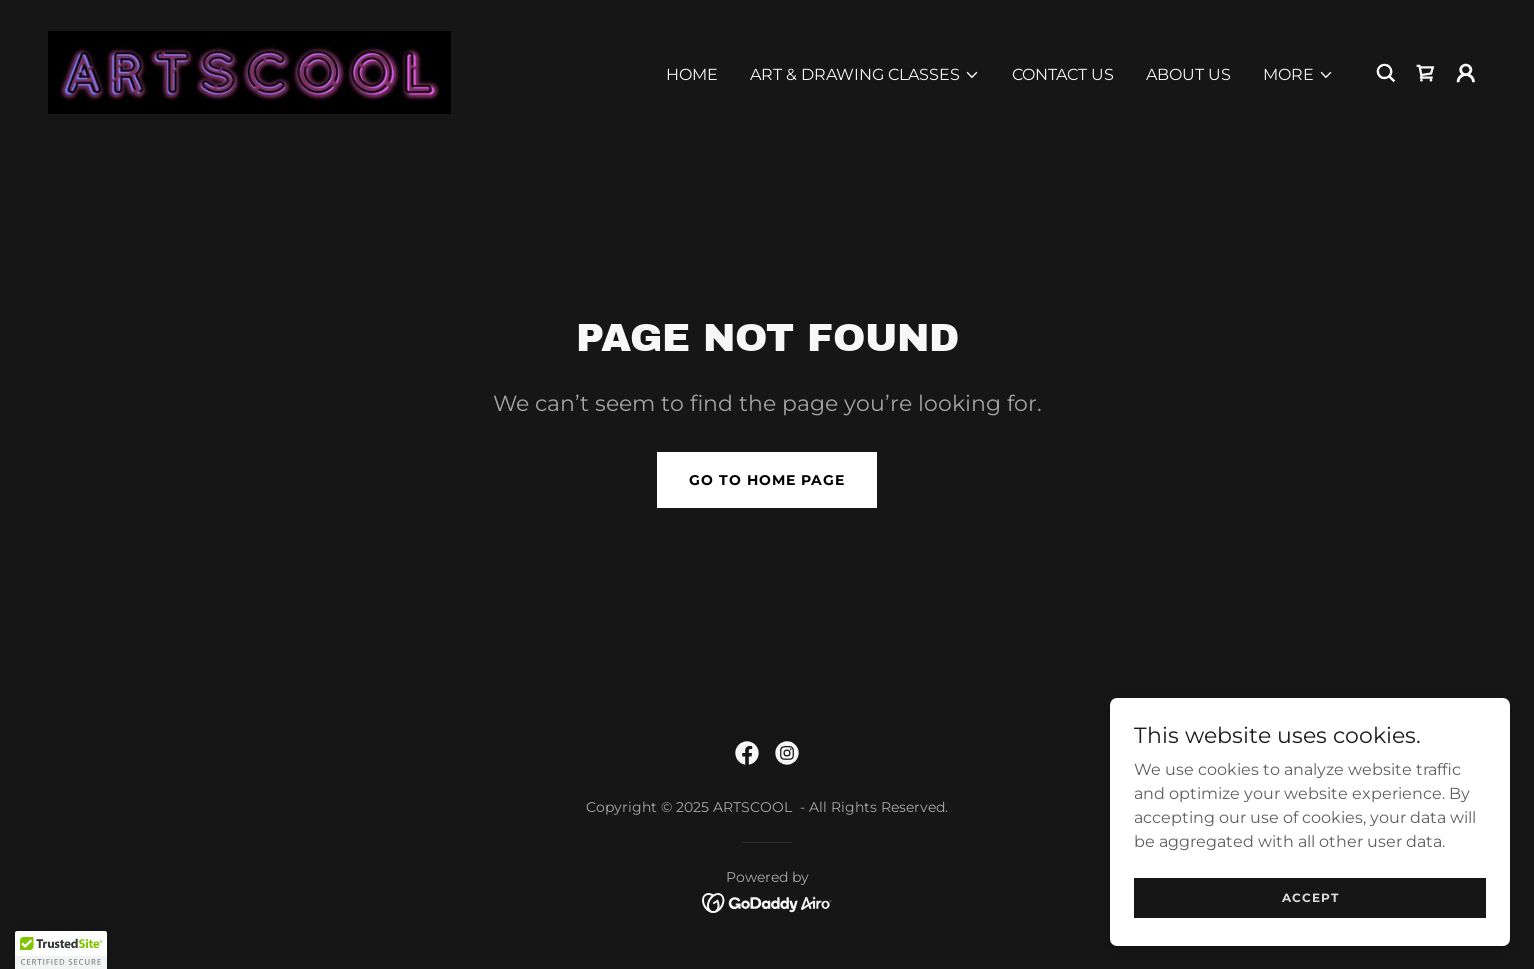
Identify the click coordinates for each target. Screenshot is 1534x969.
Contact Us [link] (1063, 74)
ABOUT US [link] (1188, 74)
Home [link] (692, 74)
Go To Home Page (767, 480)
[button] (865, 75)
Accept (1310, 897)
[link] (249, 71)
